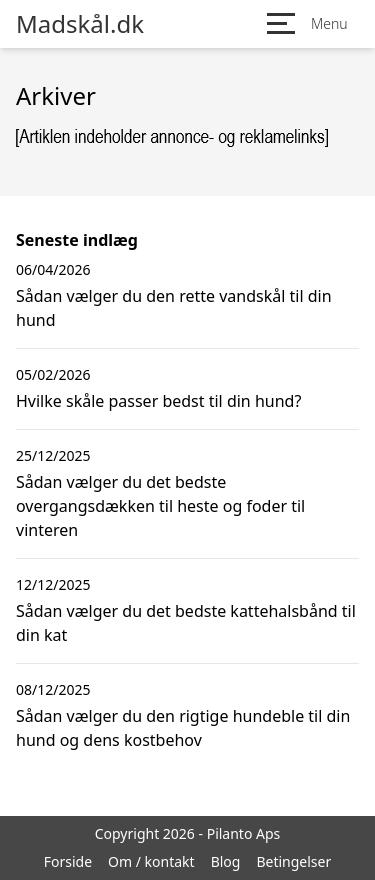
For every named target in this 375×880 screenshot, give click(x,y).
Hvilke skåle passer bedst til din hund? (158, 401)
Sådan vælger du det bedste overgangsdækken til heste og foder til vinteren (160, 506)
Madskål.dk (80, 24)
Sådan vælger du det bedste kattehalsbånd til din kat (186, 623)
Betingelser (293, 861)
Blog (226, 861)
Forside (68, 861)
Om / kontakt (151, 861)
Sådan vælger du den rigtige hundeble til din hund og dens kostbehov (183, 728)
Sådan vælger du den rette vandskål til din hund (174, 308)
